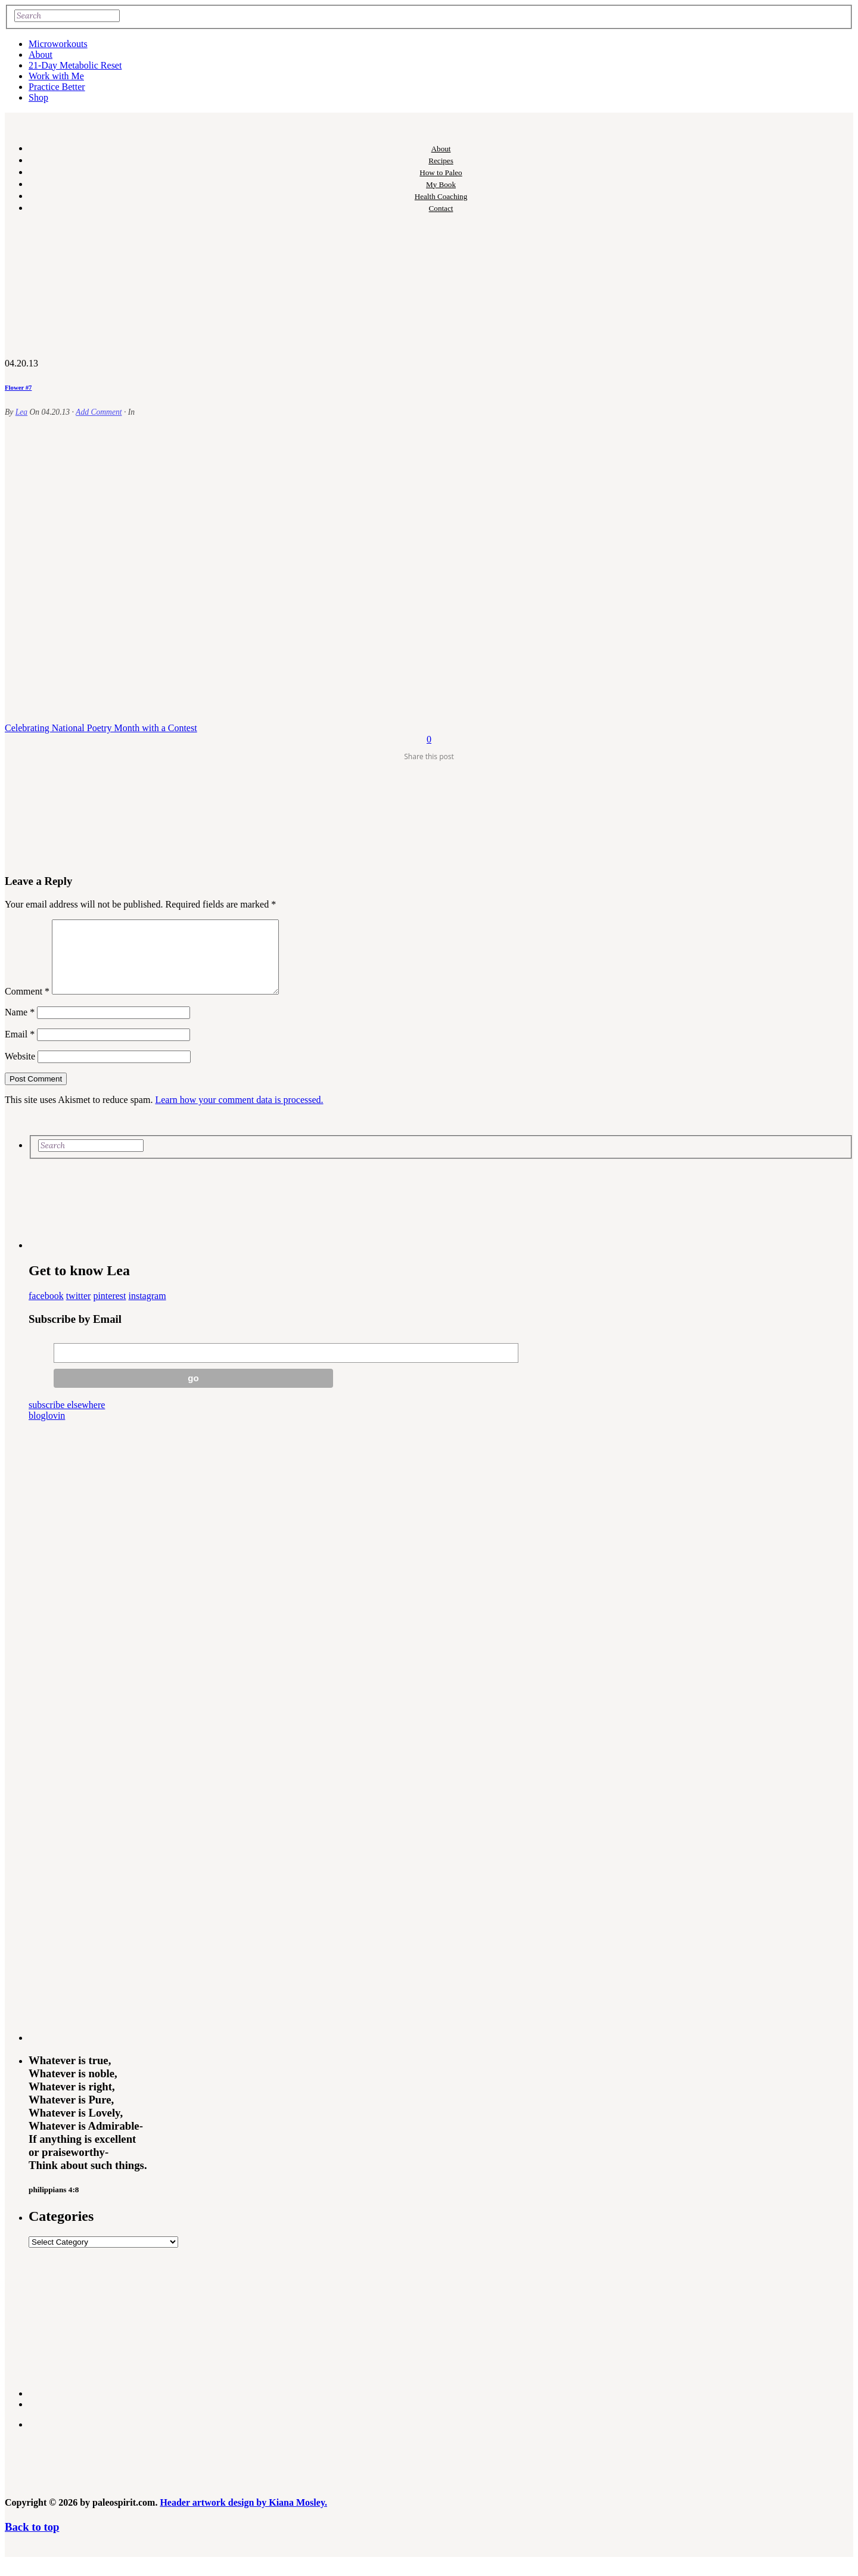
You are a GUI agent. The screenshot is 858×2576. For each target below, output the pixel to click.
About (40, 54)
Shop (38, 97)
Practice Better (57, 87)
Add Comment (99, 412)
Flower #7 (18, 387)
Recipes (440, 160)
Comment (27, 1005)
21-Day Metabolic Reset (75, 65)
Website (20, 1070)
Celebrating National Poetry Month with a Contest (101, 728)
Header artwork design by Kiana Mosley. (243, 2517)
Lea (21, 412)
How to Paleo (440, 172)
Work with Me (56, 76)
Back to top (32, 2541)
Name (20, 1026)
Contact (441, 208)
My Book (441, 184)
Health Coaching (441, 196)
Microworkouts (58, 44)
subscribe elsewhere (67, 1419)
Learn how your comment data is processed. (239, 1114)
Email (20, 1048)
